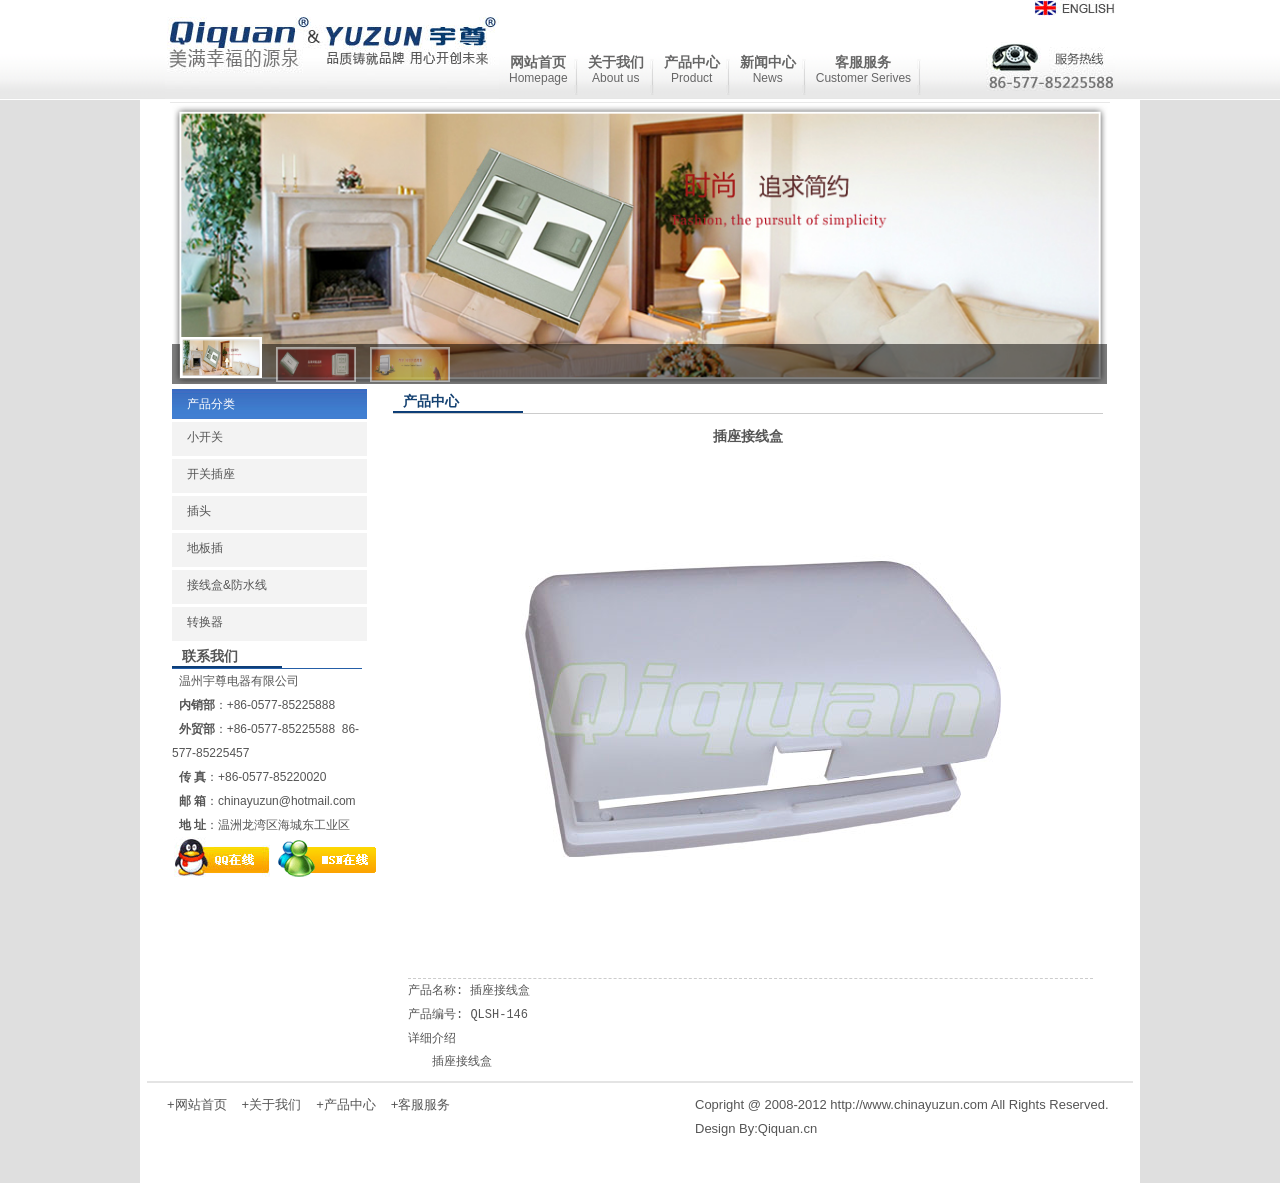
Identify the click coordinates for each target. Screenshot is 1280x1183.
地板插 (205, 548)
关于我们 (616, 70)
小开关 (205, 437)
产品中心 (692, 70)
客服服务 (863, 70)
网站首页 (538, 70)
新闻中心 (768, 70)
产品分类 (211, 404)
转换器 (205, 622)
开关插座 (211, 474)
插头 (199, 511)
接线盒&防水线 (227, 585)
